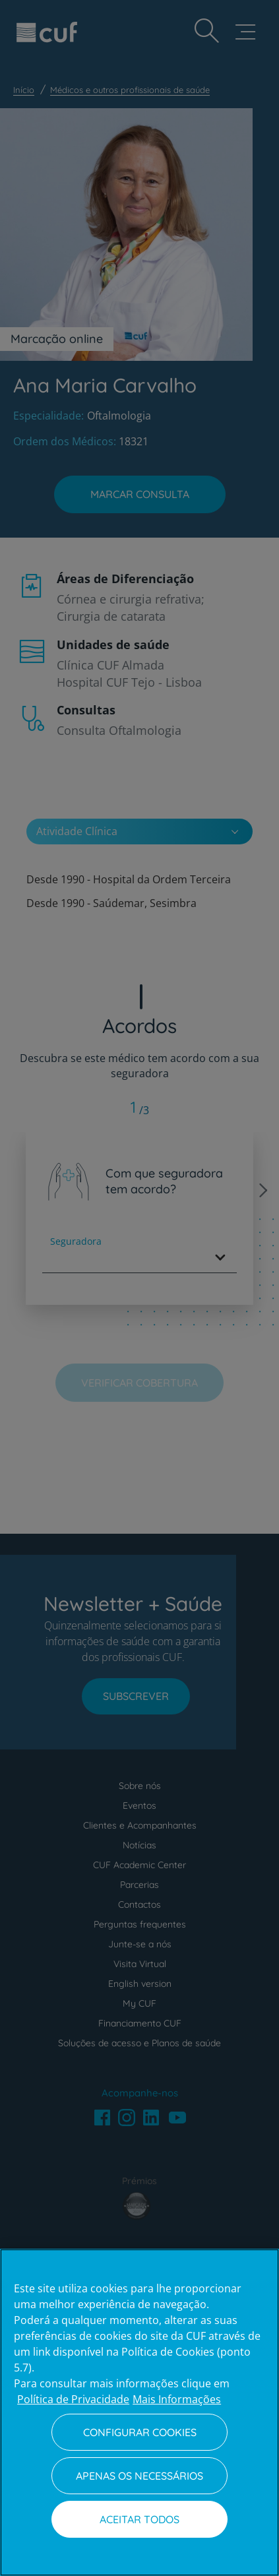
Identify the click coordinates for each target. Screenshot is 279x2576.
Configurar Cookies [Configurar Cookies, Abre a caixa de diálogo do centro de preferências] (140, 2432)
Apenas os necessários (139, 2475)
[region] (139, 2412)
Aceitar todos (139, 2519)
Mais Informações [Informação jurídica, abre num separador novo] (177, 2399)
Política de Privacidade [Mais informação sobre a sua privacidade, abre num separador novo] (73, 2399)
